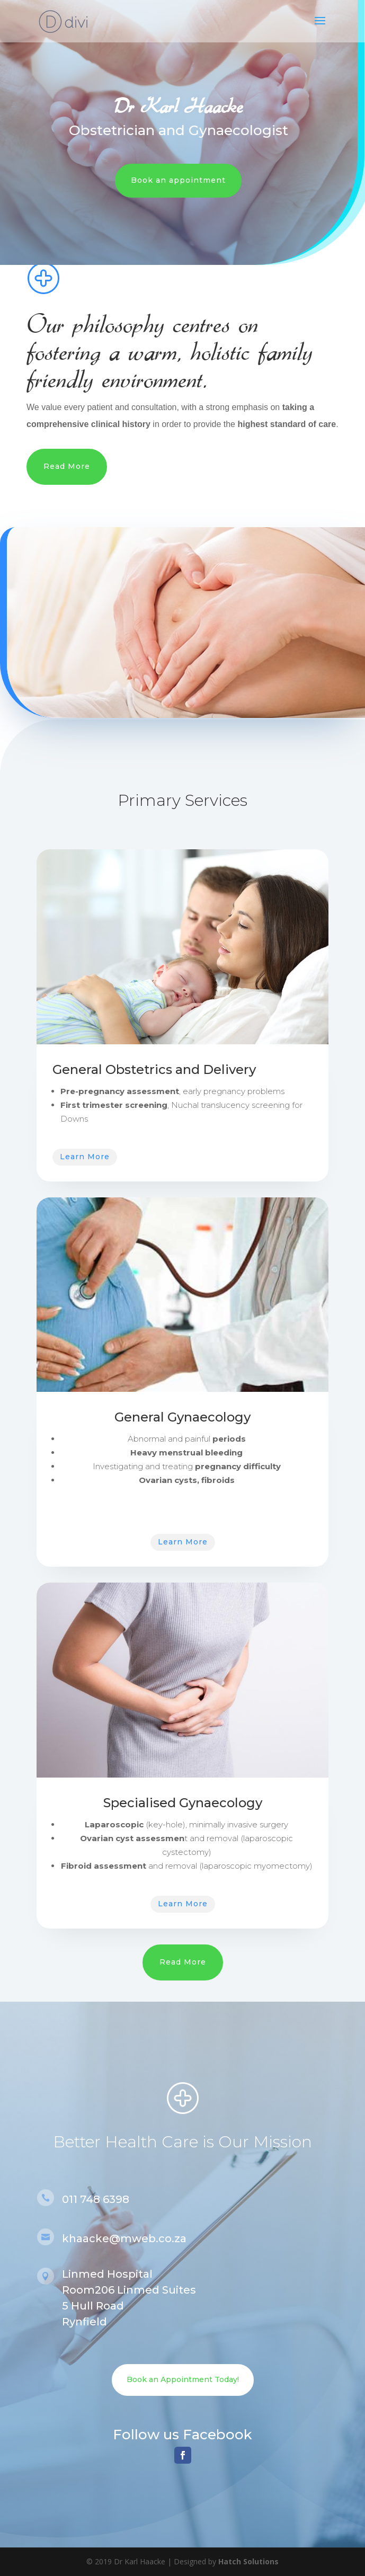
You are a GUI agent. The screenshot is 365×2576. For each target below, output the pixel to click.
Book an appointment (170, 180)
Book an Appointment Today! (183, 2379)
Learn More (85, 1156)
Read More (66, 466)
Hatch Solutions (248, 2561)
